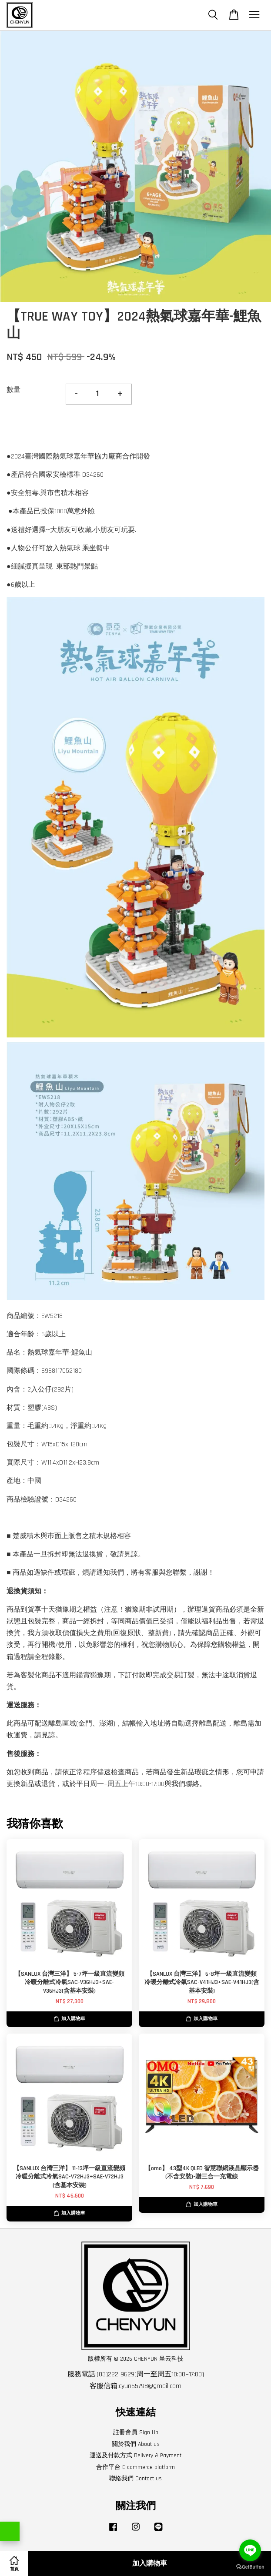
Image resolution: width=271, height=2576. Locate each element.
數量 (13, 390)
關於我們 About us (136, 2444)
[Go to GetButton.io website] (250, 2567)
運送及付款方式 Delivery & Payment (135, 2455)
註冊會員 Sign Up (135, 2432)
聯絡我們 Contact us (135, 2478)
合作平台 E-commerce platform (135, 2467)
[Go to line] (250, 2550)
